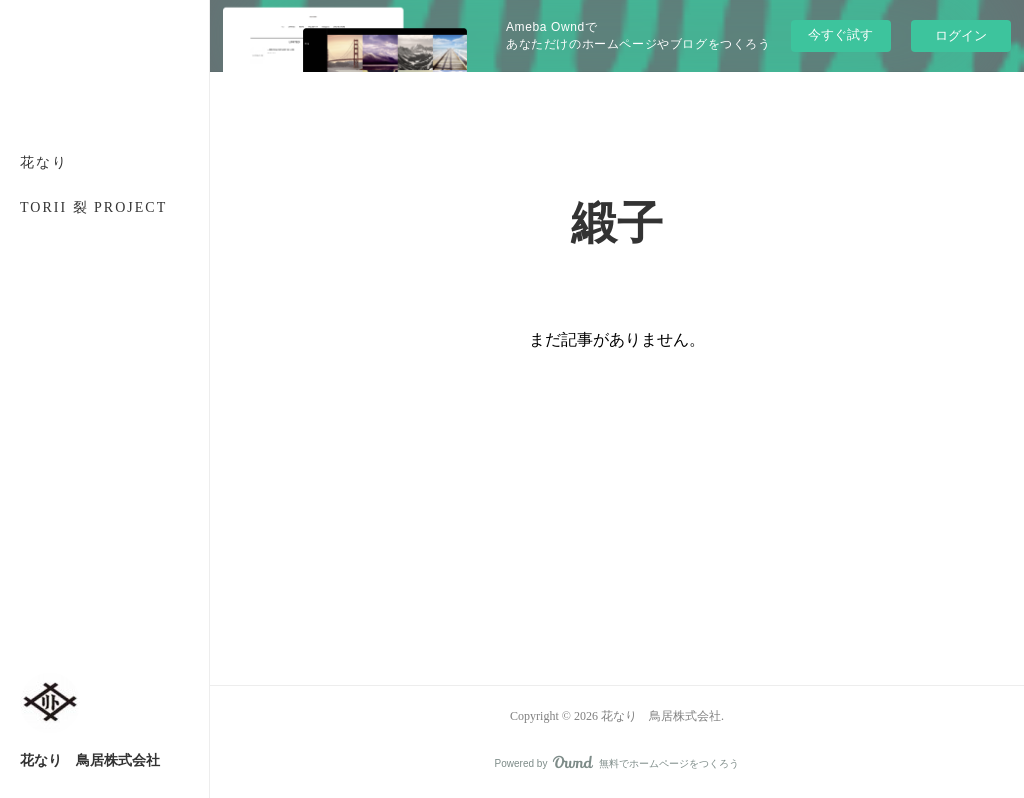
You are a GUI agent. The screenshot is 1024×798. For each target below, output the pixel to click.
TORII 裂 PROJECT (93, 207)
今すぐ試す (840, 34)
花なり (44, 162)
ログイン (961, 35)
